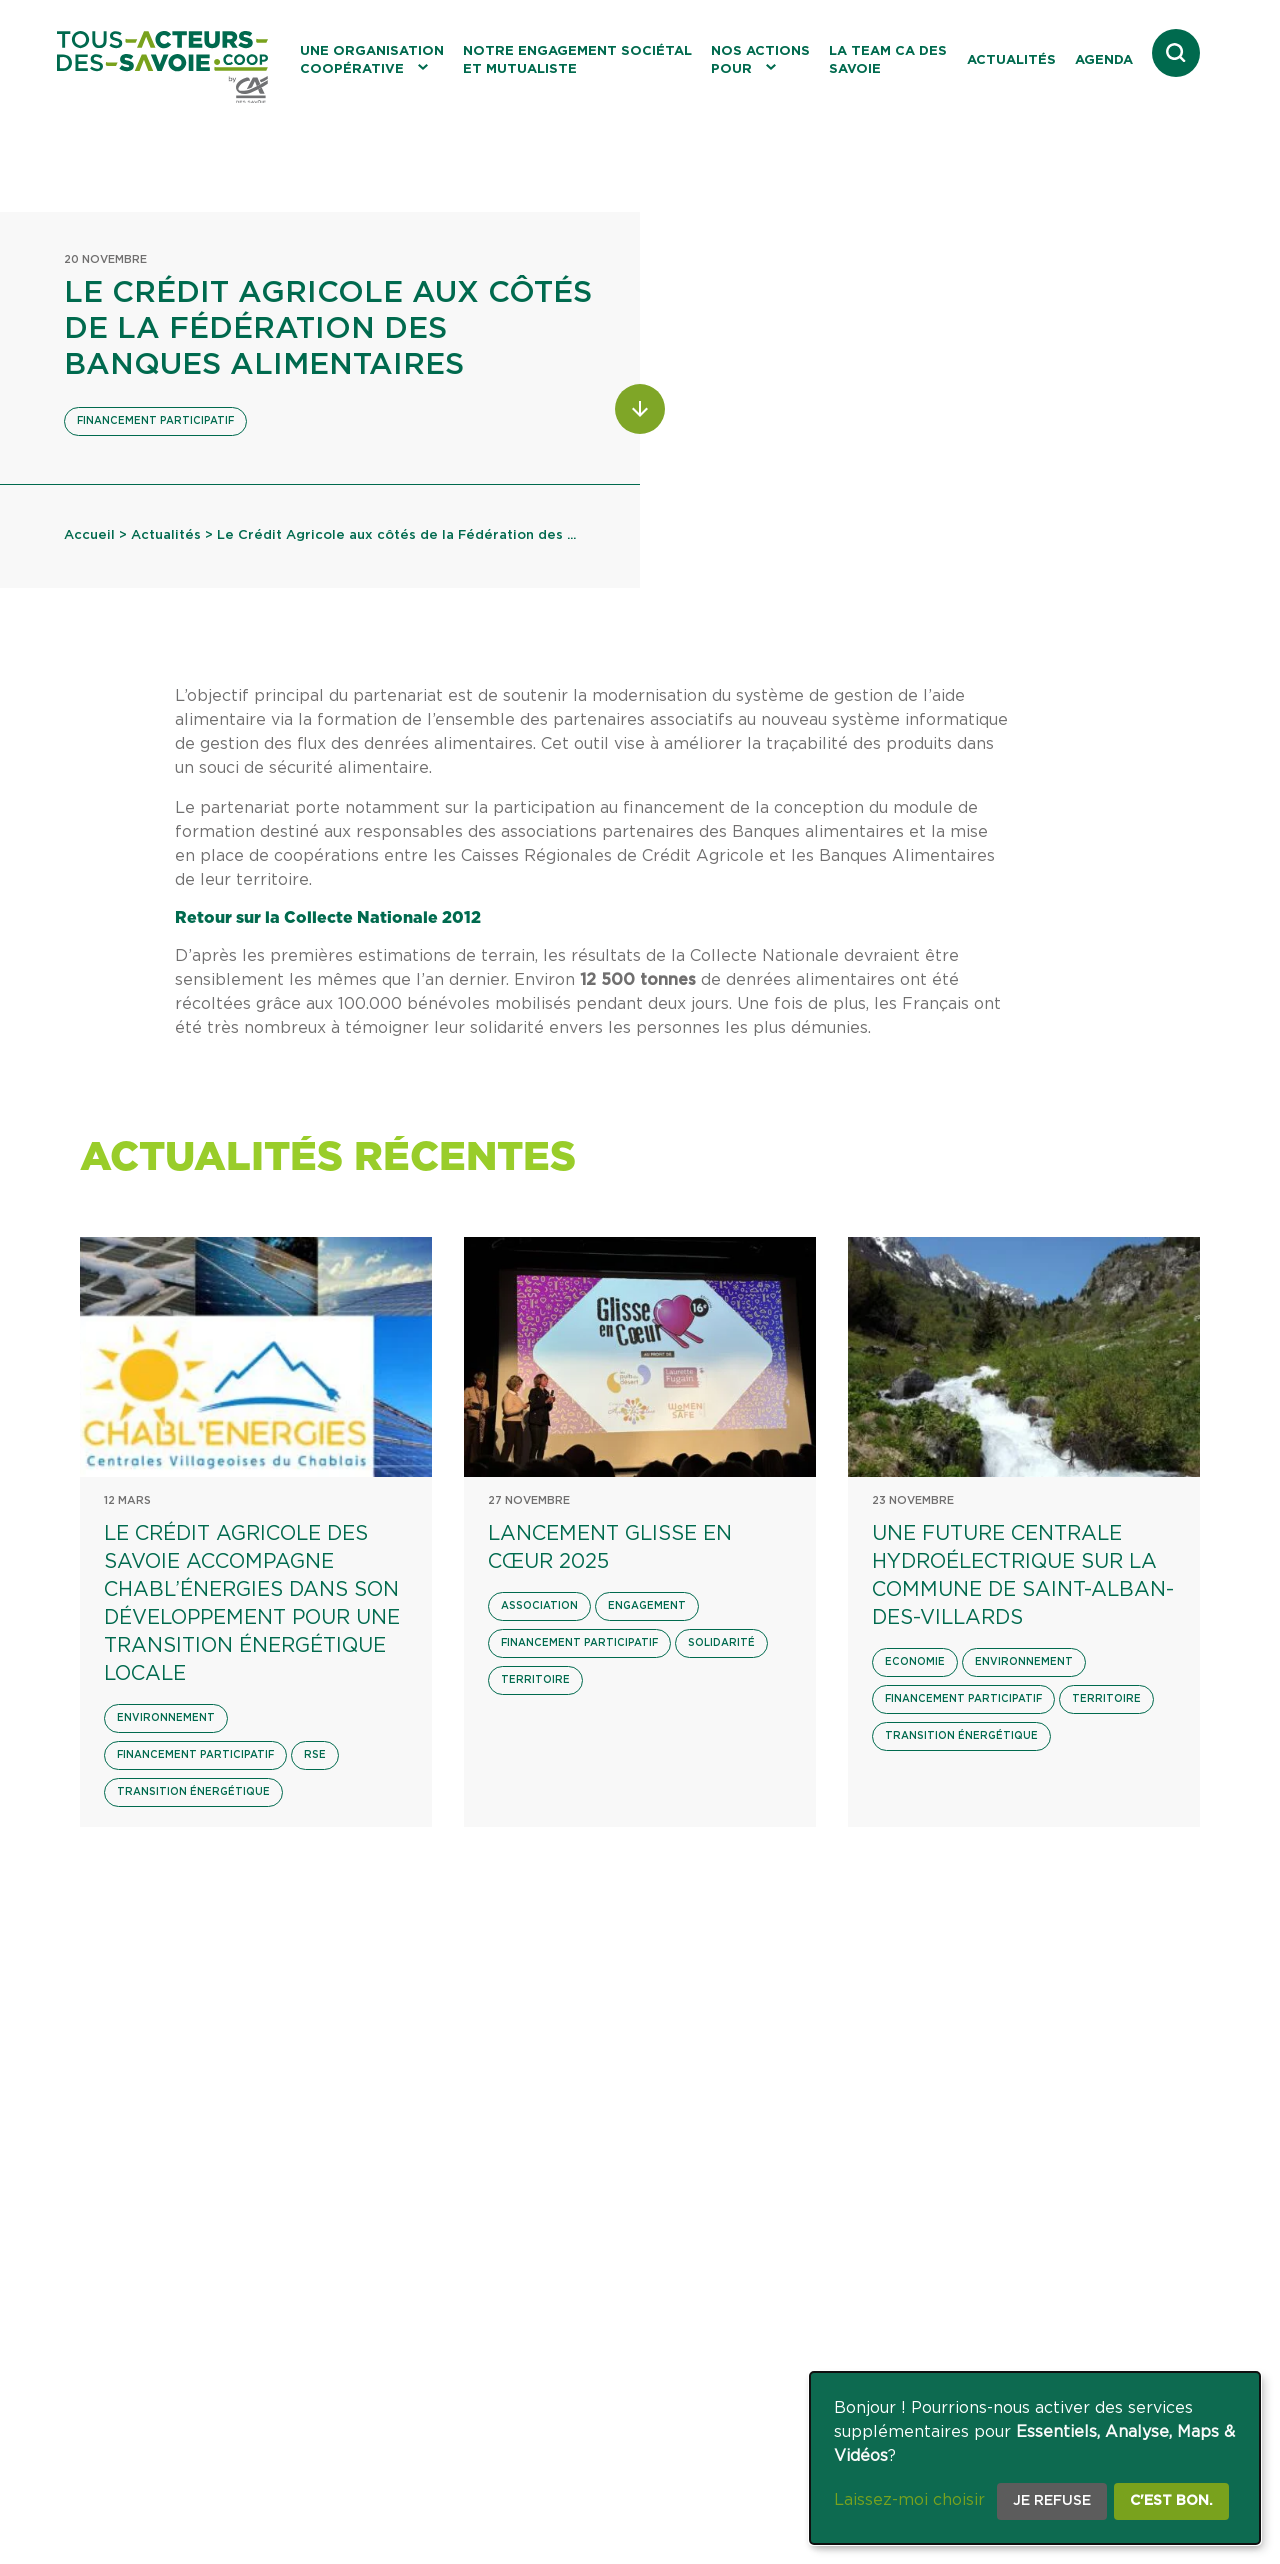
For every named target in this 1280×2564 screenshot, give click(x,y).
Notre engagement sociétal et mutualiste (577, 60)
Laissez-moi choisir (909, 2500)
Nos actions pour (760, 60)
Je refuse (1052, 2501)
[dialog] (1035, 2458)
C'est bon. (1171, 2501)
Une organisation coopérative (372, 60)
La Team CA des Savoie (888, 60)
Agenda (1104, 60)
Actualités (1011, 60)
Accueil (89, 535)
